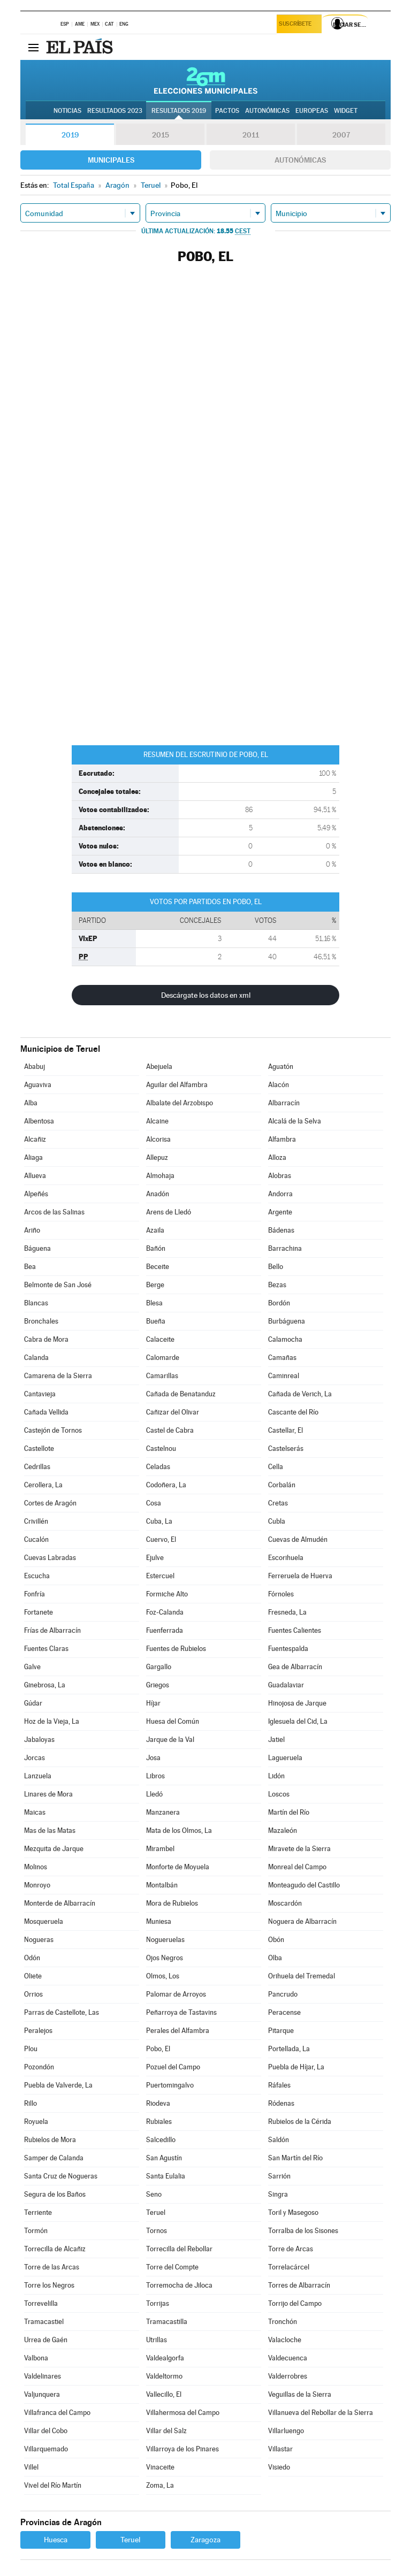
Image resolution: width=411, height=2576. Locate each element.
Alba (30, 1103)
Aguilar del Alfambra (177, 1085)
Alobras (279, 1176)
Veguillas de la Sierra (299, 2394)
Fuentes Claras (46, 1649)
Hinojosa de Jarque (297, 1703)
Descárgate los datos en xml (205, 995)
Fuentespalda (288, 1649)
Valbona (36, 2358)
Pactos (227, 110)
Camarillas (162, 1376)
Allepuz (157, 1157)
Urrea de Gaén (45, 2340)
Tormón (36, 2231)
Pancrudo (283, 1994)
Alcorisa (158, 1139)
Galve (32, 1667)
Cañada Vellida (46, 1412)
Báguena (37, 1248)
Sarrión (279, 2176)
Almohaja (160, 1176)
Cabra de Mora (46, 1339)
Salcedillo (161, 2140)
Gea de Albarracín (295, 1667)
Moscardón (285, 1903)
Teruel (155, 2212)
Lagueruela (285, 1758)
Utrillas (156, 2340)
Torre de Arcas (290, 2249)
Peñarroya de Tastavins (181, 2012)
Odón (32, 1958)
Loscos (279, 1794)
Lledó (154, 1794)
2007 (341, 135)
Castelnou (161, 1448)
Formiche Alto (167, 1594)
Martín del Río (288, 1812)
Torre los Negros (49, 2285)
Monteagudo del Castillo (304, 1885)
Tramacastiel (44, 2322)
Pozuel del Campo (173, 2067)
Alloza (277, 1157)
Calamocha (285, 1339)
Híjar (153, 1703)
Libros (155, 1776)
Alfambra (282, 1139)
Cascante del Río (293, 1412)
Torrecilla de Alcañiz (55, 2249)
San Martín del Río (295, 2158)
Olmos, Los (162, 1976)
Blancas (36, 1303)
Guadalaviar (286, 1685)
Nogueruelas (165, 1940)
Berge (155, 1285)
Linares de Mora (48, 1794)
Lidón (276, 1776)
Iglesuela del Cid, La (298, 1721)
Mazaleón (282, 1830)
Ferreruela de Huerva (300, 1576)
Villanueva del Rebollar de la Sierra (320, 2413)
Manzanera (163, 1812)
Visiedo (279, 2467)
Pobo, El (158, 2049)
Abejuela (159, 1066)
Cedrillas (37, 1467)
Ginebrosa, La (44, 1685)
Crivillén (36, 1521)
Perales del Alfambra (177, 2031)
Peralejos (38, 2031)
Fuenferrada (164, 1630)
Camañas (282, 1358)
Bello (275, 1267)
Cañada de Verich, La (300, 1394)
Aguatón (280, 1066)
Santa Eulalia (165, 2176)
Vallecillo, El (163, 2394)
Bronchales (41, 1321)
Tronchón (282, 2322)
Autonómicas (300, 160)
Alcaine (157, 1121)
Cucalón (36, 1539)
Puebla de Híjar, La (296, 2067)
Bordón (279, 1303)
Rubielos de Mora (50, 2140)
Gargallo (158, 1667)
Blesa (154, 1303)
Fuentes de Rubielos (176, 1649)
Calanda (36, 1358)
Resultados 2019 (178, 110)
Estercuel (160, 1576)
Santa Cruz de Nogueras (60, 2176)
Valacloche (284, 2340)
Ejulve (155, 1558)
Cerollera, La (43, 1485)
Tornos (156, 2231)
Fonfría (34, 1594)
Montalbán (162, 1885)
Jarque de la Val (170, 1740)
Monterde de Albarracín (59, 1903)
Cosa (153, 1503)
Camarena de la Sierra (58, 1376)
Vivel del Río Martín (52, 2485)
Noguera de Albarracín (302, 1921)
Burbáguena (286, 1321)
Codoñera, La (166, 1485)
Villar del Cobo (45, 2431)
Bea (30, 1267)
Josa (153, 1758)
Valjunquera (42, 2394)
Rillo (30, 2103)
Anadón (157, 1194)
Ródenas (281, 2103)
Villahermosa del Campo (182, 2413)
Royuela (36, 2122)
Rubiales (159, 2122)
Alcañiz (35, 1139)
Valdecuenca (287, 2358)
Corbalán (281, 1485)
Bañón (155, 1248)
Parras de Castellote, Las (61, 2012)
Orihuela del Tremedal (301, 1976)
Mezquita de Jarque (53, 1849)
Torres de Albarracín (299, 2285)
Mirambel (160, 1849)
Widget (345, 110)
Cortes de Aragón (50, 1503)
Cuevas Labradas (50, 1558)
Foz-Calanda (165, 1612)
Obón (276, 1940)
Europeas (311, 110)
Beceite (157, 1267)
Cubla (276, 1521)
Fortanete (38, 1612)
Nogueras (39, 1940)
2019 (70, 135)
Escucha (37, 1576)
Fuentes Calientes (294, 1630)
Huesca (55, 2539)
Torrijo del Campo (295, 2303)
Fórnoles (281, 1594)
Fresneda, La (287, 1612)
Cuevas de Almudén (298, 1539)
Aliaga (33, 1157)
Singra (278, 2194)
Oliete (33, 1976)
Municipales (111, 160)
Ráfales (279, 2085)
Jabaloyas (39, 1740)
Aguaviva (37, 1085)
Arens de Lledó (168, 1212)
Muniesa (158, 1921)
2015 (160, 135)
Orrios (33, 1994)
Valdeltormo (164, 2376)
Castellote (39, 1448)
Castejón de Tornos (53, 1430)
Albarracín (284, 1103)
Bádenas (281, 1230)
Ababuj (34, 1066)
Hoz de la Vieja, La (51, 1721)
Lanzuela (37, 1776)
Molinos (35, 1867)
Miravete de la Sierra (299, 1849)
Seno (154, 2194)
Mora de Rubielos (172, 1903)
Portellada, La (289, 2049)
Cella (275, 1467)
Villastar (280, 2449)
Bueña (155, 1321)
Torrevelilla (41, 2303)
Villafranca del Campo (57, 2413)
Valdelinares (42, 2376)
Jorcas (34, 1758)
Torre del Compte (172, 2267)
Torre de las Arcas (51, 2267)
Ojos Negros (164, 1958)
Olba (275, 1958)
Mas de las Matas (49, 1830)
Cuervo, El (161, 1539)
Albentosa (39, 1121)
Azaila (155, 1230)
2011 (250, 135)
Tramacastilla (166, 2322)
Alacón (278, 1085)
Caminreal (283, 1376)
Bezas (277, 1285)
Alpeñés (36, 1194)
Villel (31, 2467)
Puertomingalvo (170, 2085)
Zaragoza (205, 2539)
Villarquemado (46, 2449)
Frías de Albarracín (52, 1630)
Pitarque (281, 2031)
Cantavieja (40, 1394)
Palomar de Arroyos (176, 1994)
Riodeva (158, 2103)
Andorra (280, 1194)
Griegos (157, 1685)
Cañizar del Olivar (172, 1412)
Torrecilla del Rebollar (179, 2249)
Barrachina (285, 1248)
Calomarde (162, 1358)
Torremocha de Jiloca (179, 2285)
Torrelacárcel (288, 2267)
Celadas (158, 1467)
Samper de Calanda (53, 2158)
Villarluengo (286, 2431)
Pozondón (39, 2067)
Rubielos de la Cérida (299, 2122)
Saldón (278, 2140)
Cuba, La (159, 1521)
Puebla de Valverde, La (58, 2085)
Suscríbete (297, 24)
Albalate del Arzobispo (179, 1103)
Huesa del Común (172, 1721)
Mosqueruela (43, 1921)
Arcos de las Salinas (54, 1212)
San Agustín (164, 2158)
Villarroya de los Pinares (182, 2449)
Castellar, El (285, 1430)
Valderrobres (287, 2376)
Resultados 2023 (114, 110)
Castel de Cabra (170, 1430)
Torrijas (157, 2303)
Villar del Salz (166, 2431)
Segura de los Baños (55, 2194)
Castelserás (285, 1448)
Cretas (278, 1503)
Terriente (38, 2212)
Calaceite (160, 1339)
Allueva (35, 1176)
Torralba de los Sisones (303, 2231)
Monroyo (37, 1885)
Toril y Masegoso (293, 2212)
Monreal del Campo (297, 1867)
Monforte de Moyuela (177, 1867)
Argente (280, 1212)
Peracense (284, 2012)
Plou (30, 2049)
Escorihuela (285, 1558)
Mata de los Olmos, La (179, 1830)
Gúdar (33, 1703)
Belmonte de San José (58, 1285)
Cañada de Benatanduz (181, 1394)
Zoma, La (160, 2485)
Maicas (34, 1812)
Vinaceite (160, 2467)
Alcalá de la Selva (294, 1121)
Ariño (32, 1230)
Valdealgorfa (165, 2358)
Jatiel (276, 1740)
